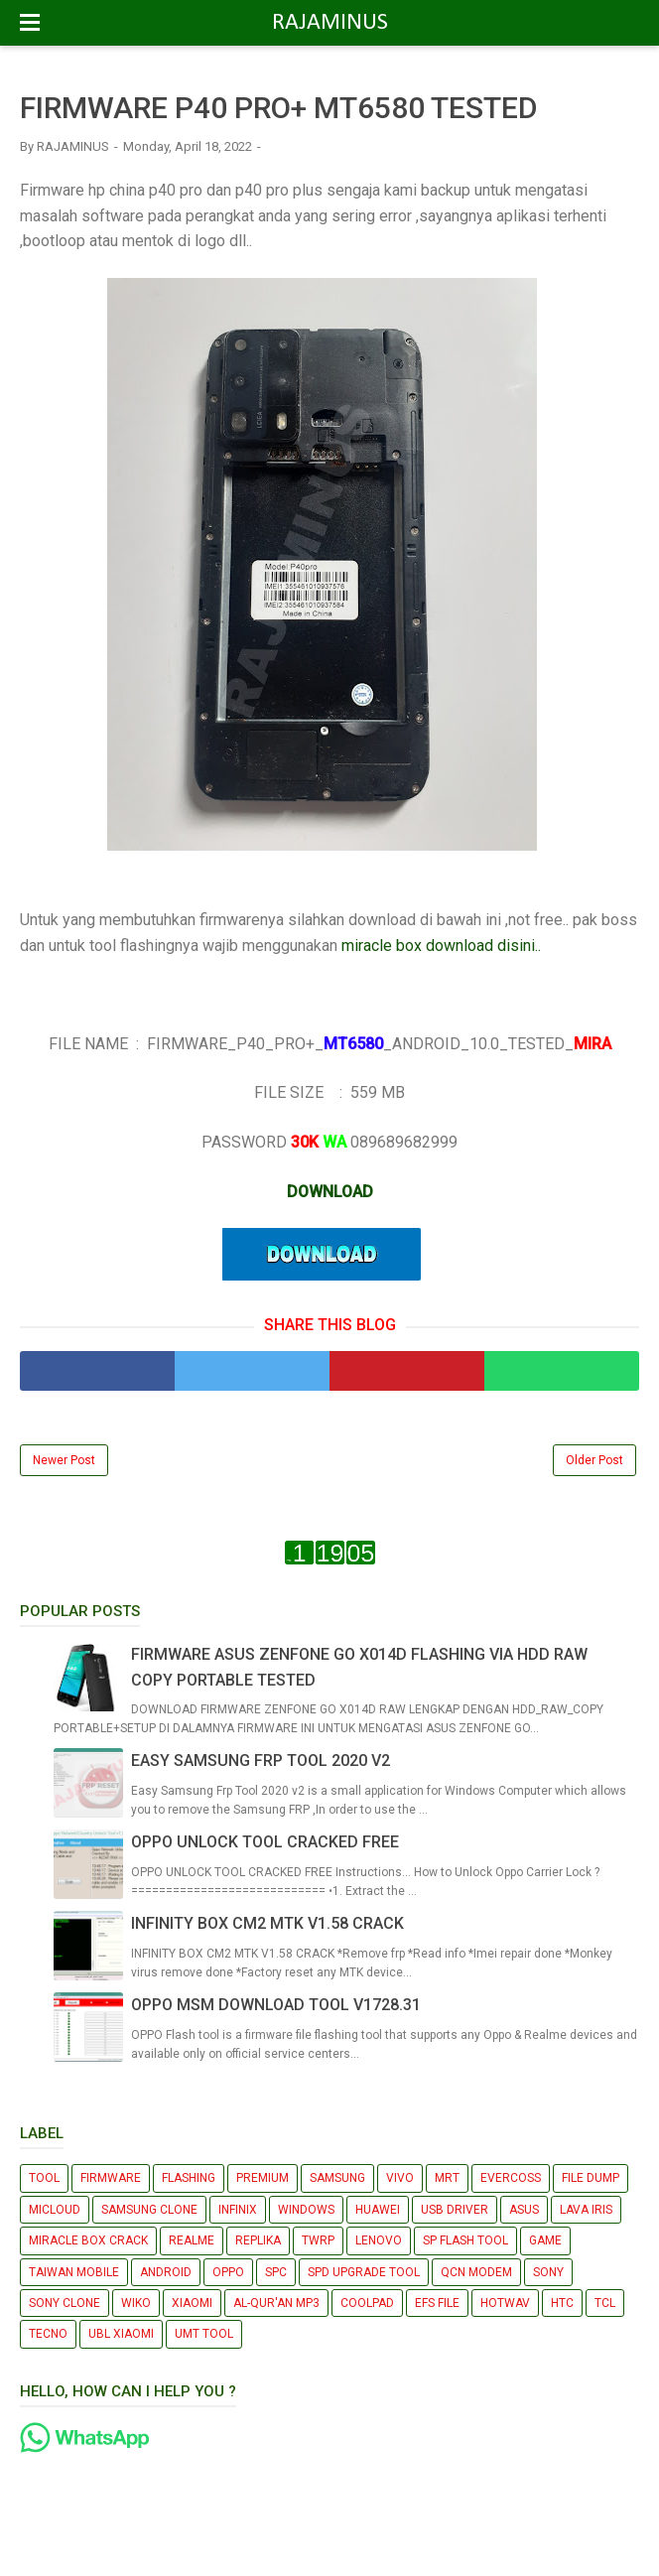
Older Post (594, 1460)
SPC (276, 2272)
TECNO (48, 2334)
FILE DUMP (590, 2178)
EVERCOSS (510, 2178)
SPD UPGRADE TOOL (364, 2272)
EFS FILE (437, 2303)
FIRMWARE (110, 2178)
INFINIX (237, 2210)
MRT (447, 2178)
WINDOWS (306, 2210)
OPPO (228, 2272)
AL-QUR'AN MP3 (276, 2303)
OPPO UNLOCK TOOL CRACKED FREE (265, 1841)
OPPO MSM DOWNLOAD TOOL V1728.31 (276, 2004)
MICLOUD (54, 2210)
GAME (545, 2240)
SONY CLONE (64, 2303)
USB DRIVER (454, 2210)
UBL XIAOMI (121, 2334)
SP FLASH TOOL (465, 2240)
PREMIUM (262, 2178)
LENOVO (378, 2240)
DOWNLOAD (330, 1191)
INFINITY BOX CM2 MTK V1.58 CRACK (267, 1923)
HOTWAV (505, 2303)
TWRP (318, 2240)
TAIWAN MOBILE (74, 2272)
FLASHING (188, 2178)
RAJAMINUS (330, 23)
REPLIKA (258, 2240)
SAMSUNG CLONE (149, 2210)
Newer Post (64, 1460)
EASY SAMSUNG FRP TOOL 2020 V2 (260, 1760)
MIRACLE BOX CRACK (88, 2240)
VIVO (400, 2178)
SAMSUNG (337, 2178)
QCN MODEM (476, 2272)
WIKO (136, 2303)
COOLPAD (367, 2303)
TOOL (44, 2178)
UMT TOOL (204, 2334)
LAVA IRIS (586, 2210)
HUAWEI (377, 2210)
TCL (604, 2303)
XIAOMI (192, 2303)
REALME (191, 2240)
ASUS (524, 2210)
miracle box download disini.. (441, 945)
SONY (548, 2272)
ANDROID (166, 2272)
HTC (562, 2303)
